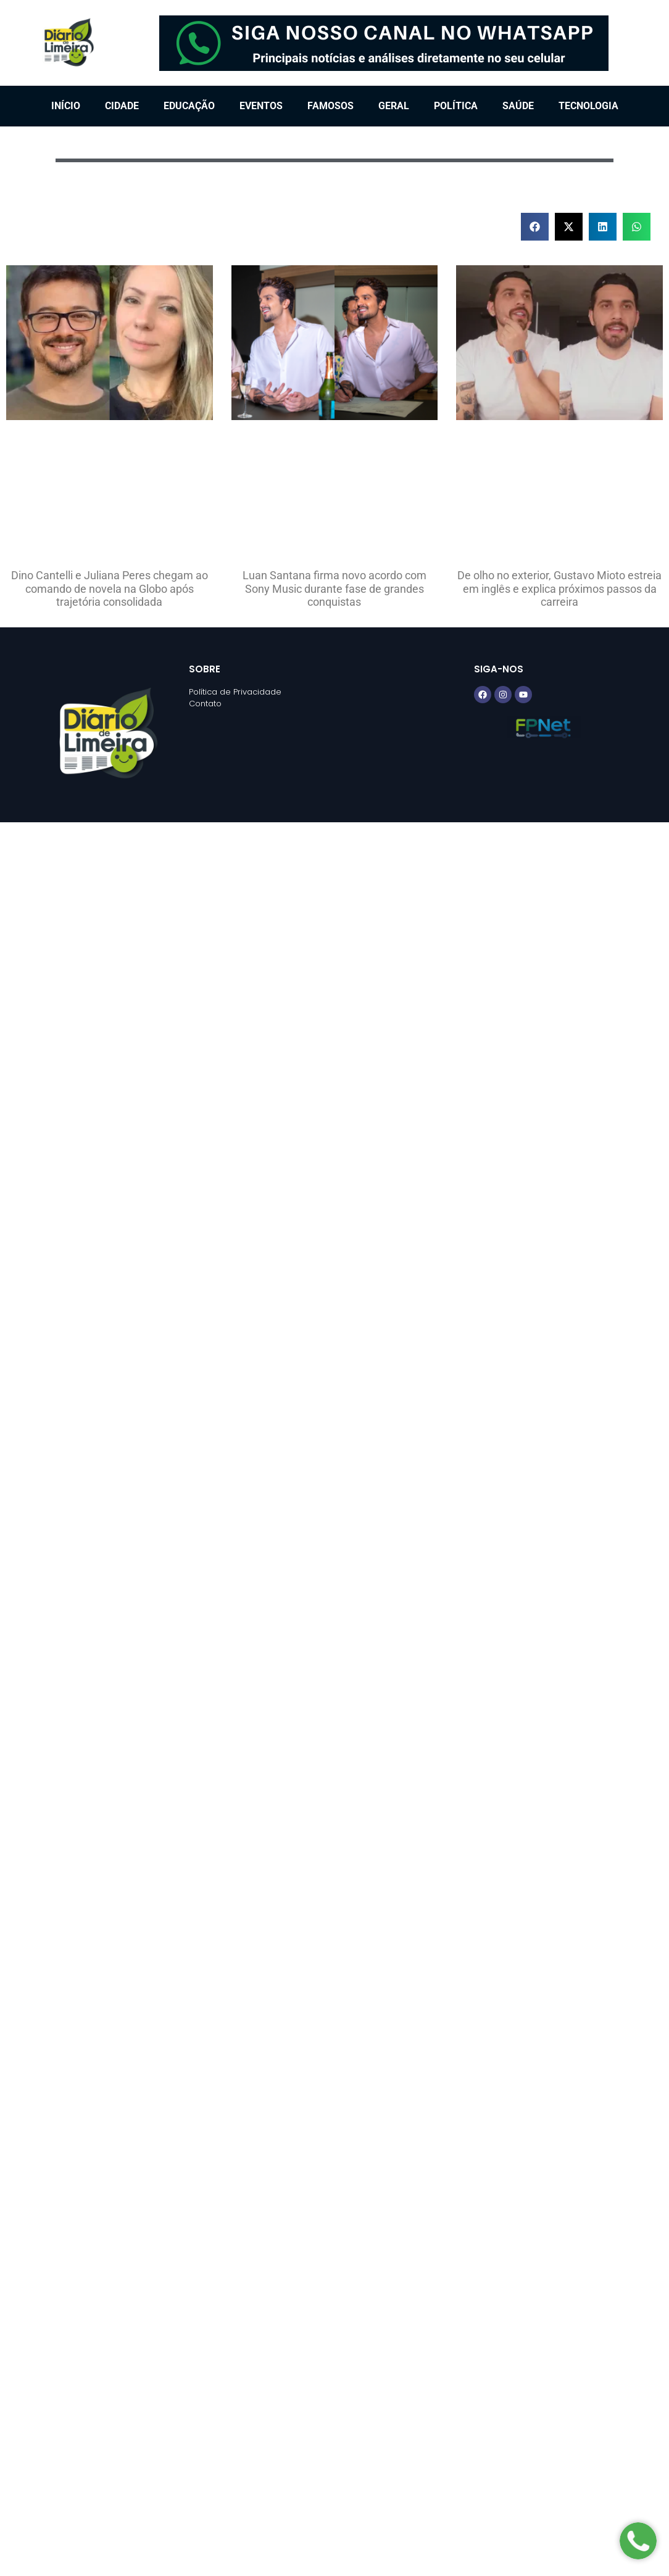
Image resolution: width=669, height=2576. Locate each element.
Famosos (330, 106)
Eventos (261, 106)
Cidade (122, 106)
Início (65, 106)
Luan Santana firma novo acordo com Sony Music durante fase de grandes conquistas (334, 588)
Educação (189, 106)
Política (456, 106)
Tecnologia (588, 106)
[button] (535, 227)
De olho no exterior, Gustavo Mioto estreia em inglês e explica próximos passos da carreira (559, 588)
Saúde (518, 106)
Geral (393, 106)
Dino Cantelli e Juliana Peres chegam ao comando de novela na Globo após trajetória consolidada (109, 588)
